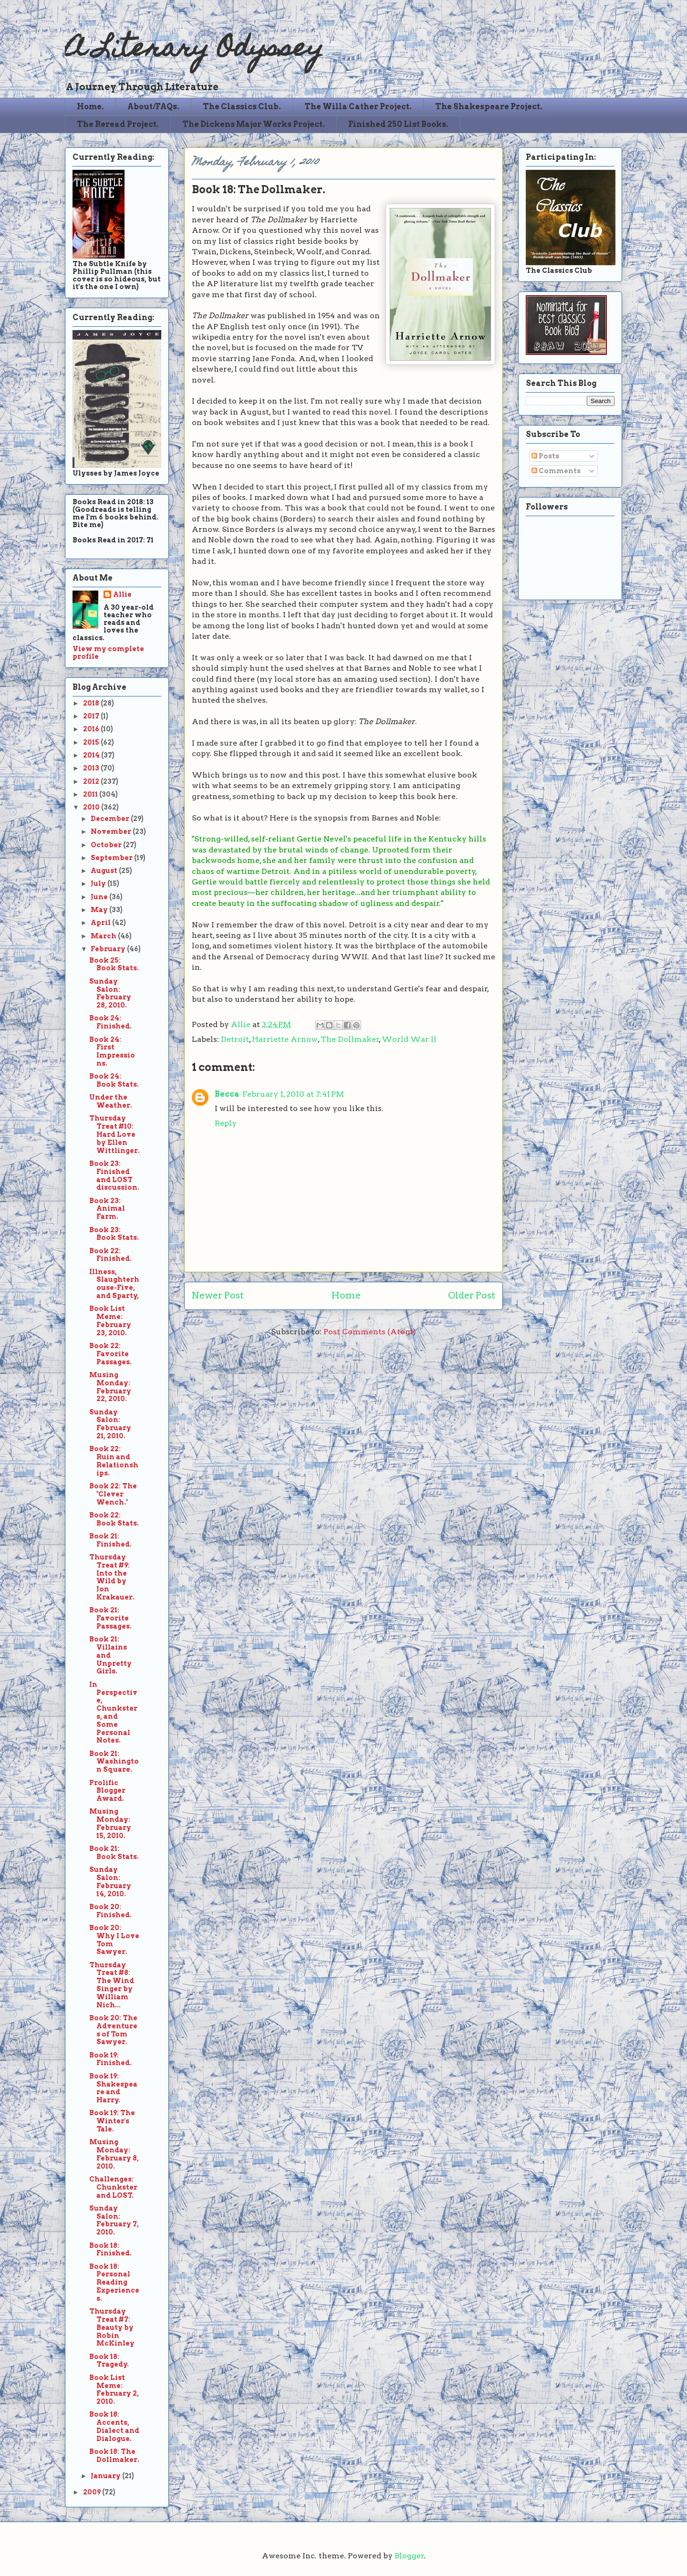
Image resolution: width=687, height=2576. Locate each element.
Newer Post (218, 1295)
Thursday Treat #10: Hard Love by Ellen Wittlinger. (114, 1134)
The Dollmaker (350, 1039)
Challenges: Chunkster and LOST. (113, 2187)
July (99, 883)
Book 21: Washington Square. (114, 1762)
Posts (545, 456)
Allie (241, 1024)
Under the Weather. (110, 1101)
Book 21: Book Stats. (114, 1852)
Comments (556, 471)
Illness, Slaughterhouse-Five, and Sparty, (114, 1283)
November (112, 831)
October (107, 845)
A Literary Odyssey (194, 50)
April (101, 922)
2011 (91, 794)
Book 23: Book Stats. (114, 1234)
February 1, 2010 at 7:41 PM (293, 1094)
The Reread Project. (118, 124)
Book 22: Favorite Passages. (110, 1354)
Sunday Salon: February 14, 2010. (110, 1881)
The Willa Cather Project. (358, 106)
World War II (409, 1039)
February (109, 949)
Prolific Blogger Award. (107, 1791)
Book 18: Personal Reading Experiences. (114, 2282)
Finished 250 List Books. (398, 124)
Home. (90, 106)
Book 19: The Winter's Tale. (112, 2121)
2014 (92, 755)
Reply (226, 1123)
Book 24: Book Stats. (114, 1080)
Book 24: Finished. (110, 1022)
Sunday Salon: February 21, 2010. (110, 1424)
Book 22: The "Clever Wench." (113, 1494)
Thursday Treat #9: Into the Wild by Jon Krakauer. (112, 1577)
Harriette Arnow (285, 1039)
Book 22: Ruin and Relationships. (113, 1460)
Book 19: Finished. (110, 2059)
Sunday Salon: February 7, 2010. (114, 2220)
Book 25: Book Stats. (114, 964)
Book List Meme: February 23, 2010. (110, 1320)
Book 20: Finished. (110, 1911)
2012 (92, 781)
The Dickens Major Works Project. (253, 124)
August (105, 870)
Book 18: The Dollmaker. (114, 2455)
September (112, 858)
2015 (92, 742)
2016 (92, 729)
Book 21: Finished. (110, 1540)
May (100, 910)
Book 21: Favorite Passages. (110, 1618)
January (106, 2476)
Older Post (471, 1295)
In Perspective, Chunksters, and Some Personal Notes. (113, 1713)
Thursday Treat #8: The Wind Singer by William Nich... (111, 1985)
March (104, 936)
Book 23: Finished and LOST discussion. (114, 1175)
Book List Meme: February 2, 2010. (114, 2389)
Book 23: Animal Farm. (107, 1209)
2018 (92, 703)
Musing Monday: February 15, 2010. (110, 1823)
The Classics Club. (242, 106)
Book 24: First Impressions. (112, 1051)
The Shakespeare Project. (488, 106)
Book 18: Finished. (110, 2249)
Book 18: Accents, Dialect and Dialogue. (114, 2426)
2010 (92, 807)
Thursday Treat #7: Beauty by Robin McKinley (112, 2327)
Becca (227, 1094)
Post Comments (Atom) (369, 1331)
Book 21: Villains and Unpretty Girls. (110, 1655)
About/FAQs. (153, 106)
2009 (92, 2492)
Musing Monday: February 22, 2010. (110, 1386)
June (100, 897)
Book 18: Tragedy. (109, 2360)
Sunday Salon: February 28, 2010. (110, 993)
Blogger (409, 2555)
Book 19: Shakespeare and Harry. (113, 2088)
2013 (92, 768)
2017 (92, 716)
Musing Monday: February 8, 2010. (114, 2154)
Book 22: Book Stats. (114, 1519)
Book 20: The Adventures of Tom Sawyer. (113, 2030)
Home (346, 1295)
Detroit (235, 1039)
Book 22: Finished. (110, 1255)
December (111, 818)
